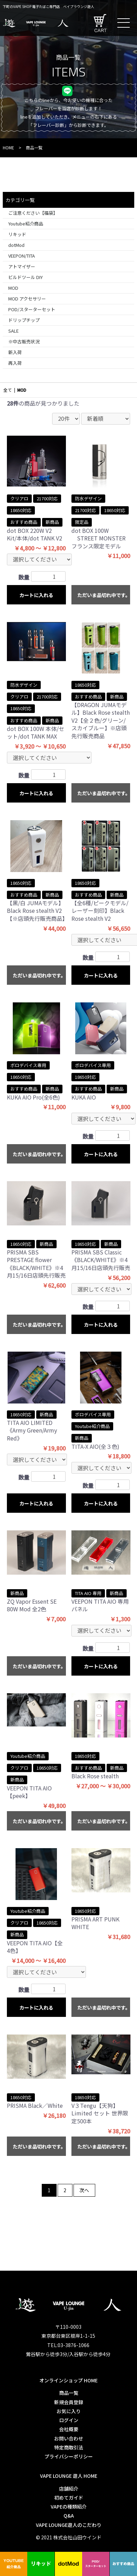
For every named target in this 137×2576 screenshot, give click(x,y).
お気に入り (68, 2411)
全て (7, 390)
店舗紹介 (68, 2488)
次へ (84, 2190)
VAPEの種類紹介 (68, 2506)
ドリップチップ (24, 320)
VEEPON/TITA (21, 255)
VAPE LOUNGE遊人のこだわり (68, 2524)
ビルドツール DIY (25, 277)
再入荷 (15, 363)
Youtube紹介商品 (25, 223)
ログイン (68, 2420)
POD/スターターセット (31, 309)
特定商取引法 (68, 2447)
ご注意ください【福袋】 (33, 213)
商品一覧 (68, 2392)
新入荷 (15, 352)
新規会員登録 (68, 2402)
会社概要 (68, 2429)
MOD (13, 288)
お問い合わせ (68, 2438)
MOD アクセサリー (27, 298)
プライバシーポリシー (68, 2456)
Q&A (68, 2515)
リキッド (17, 234)
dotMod (16, 245)
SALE (13, 330)
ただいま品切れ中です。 (103, 595)
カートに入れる (36, 595)
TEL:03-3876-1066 (68, 2345)
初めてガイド (68, 2497)
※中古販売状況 (24, 341)
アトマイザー (21, 266)
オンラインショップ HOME (68, 2380)
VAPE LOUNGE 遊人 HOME (68, 2475)
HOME (8, 147)
